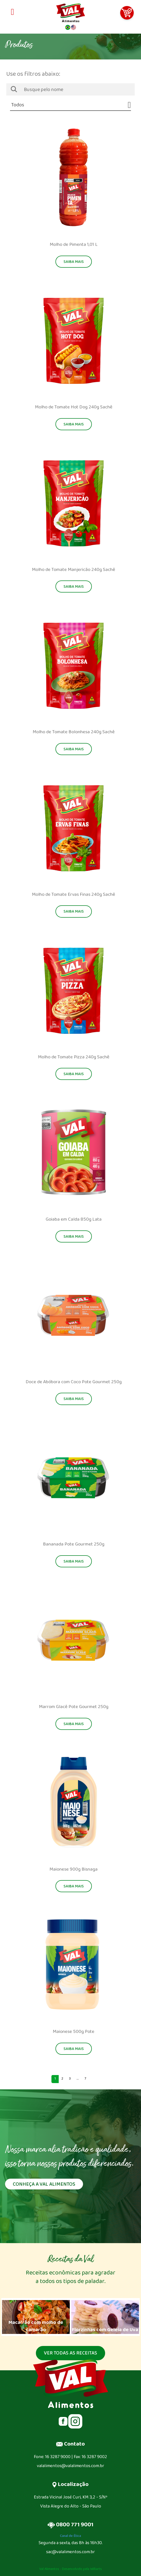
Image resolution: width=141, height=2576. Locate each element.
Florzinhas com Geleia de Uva (105, 2330)
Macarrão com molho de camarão (36, 2326)
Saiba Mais (73, 262)
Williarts (96, 2569)
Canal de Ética (70, 2536)
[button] (44, 2184)
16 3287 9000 (58, 2457)
